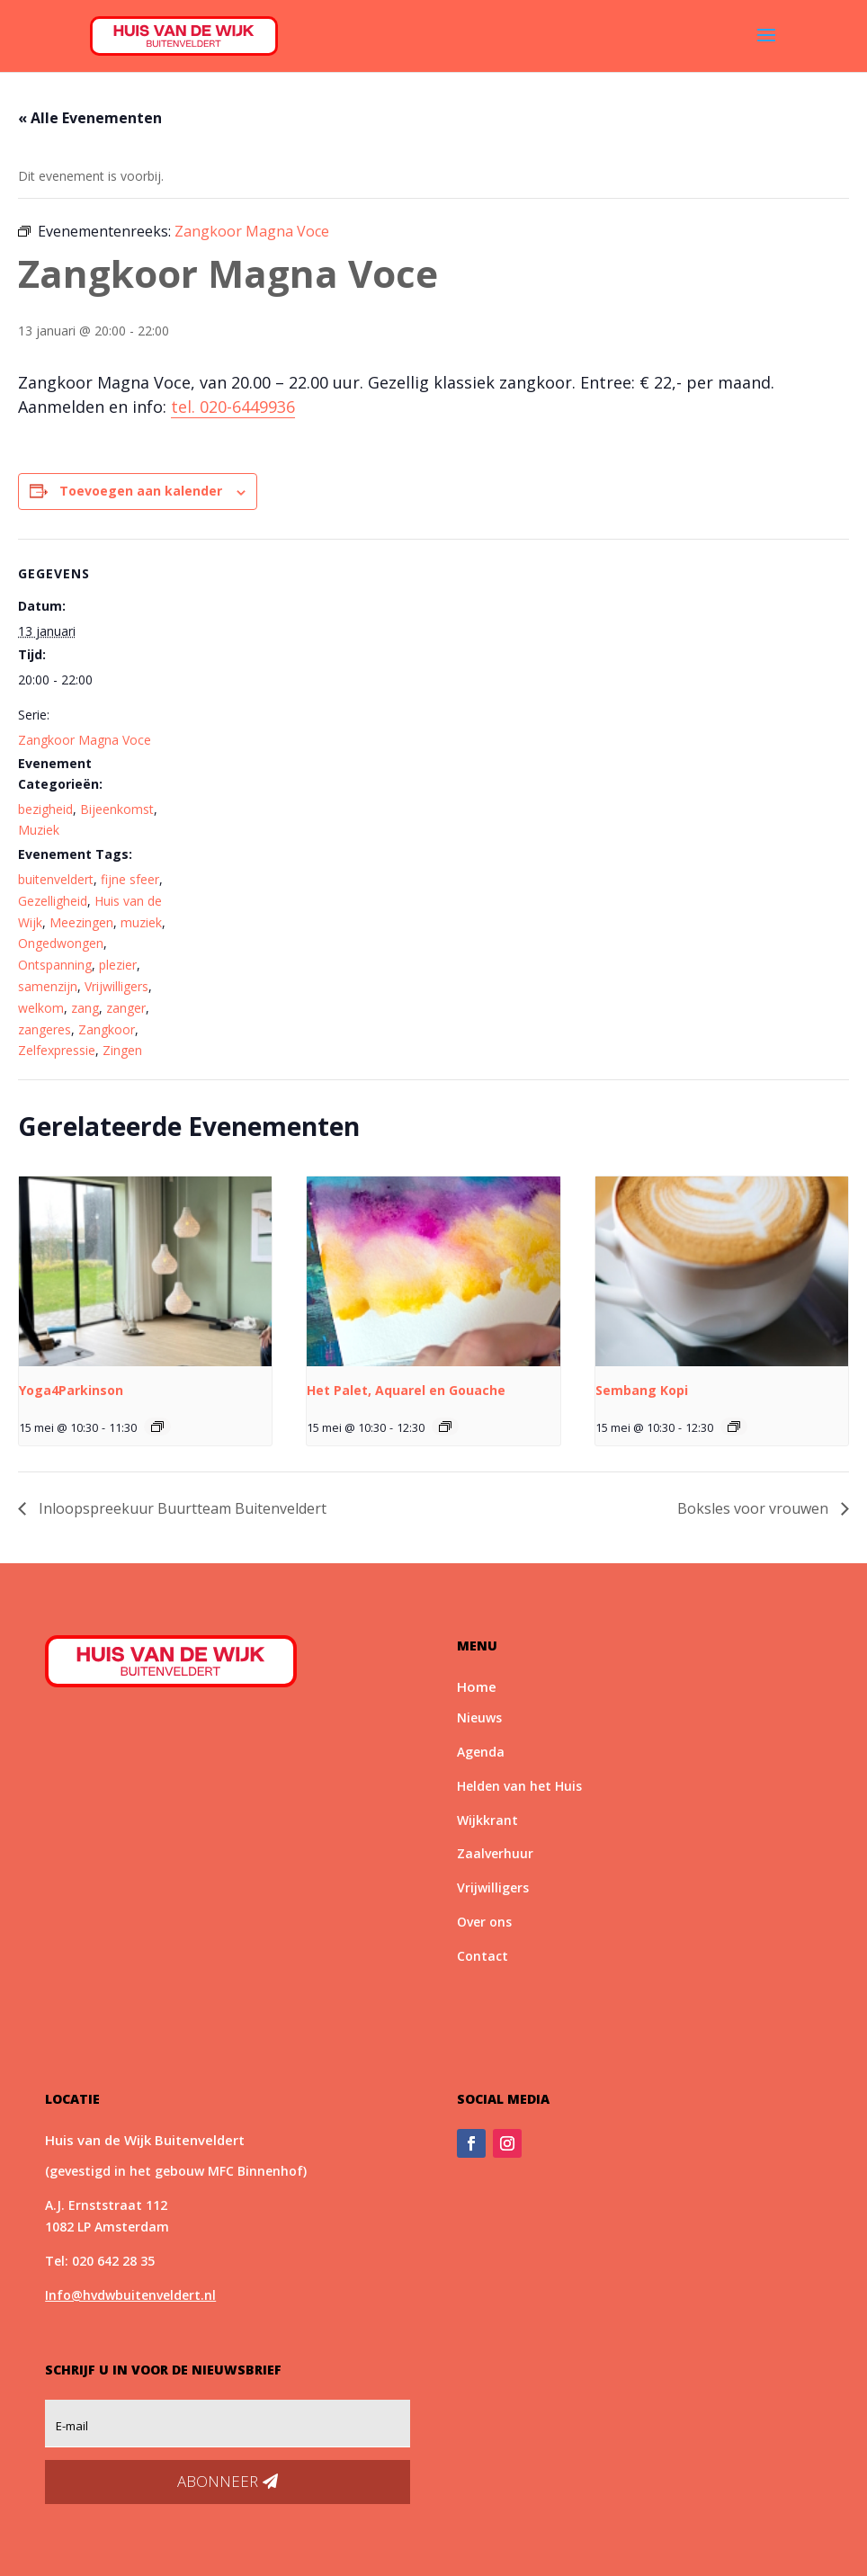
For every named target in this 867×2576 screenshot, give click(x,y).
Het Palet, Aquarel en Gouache (406, 1390)
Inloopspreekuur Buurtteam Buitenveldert (180, 1508)
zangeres (44, 1029)
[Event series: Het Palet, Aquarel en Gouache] (445, 1426)
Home (476, 1686)
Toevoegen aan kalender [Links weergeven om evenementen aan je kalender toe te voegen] (140, 490)
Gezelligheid (52, 900)
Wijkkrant (487, 1820)
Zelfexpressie (56, 1050)
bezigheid (45, 809)
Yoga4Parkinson (71, 1390)
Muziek (38, 829)
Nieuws (479, 1717)
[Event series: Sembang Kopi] (734, 1426)
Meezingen (81, 922)
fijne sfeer (130, 879)
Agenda (481, 1751)
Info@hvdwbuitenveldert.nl (130, 2294)
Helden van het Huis (519, 1785)
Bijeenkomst (117, 809)
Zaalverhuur (495, 1853)
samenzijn (47, 986)
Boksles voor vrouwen (754, 1508)
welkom (41, 1007)
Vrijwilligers (116, 986)
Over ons (484, 1921)
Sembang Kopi (641, 1390)
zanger (126, 1007)
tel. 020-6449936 (233, 406)
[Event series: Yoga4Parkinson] (157, 1426)
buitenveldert (56, 879)
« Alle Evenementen (90, 118)
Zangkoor (106, 1029)
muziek (141, 922)
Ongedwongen (60, 943)
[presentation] (145, 1271)
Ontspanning (55, 964)
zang (85, 1007)
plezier (118, 964)
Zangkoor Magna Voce (84, 739)
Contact (482, 1955)
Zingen (122, 1050)
